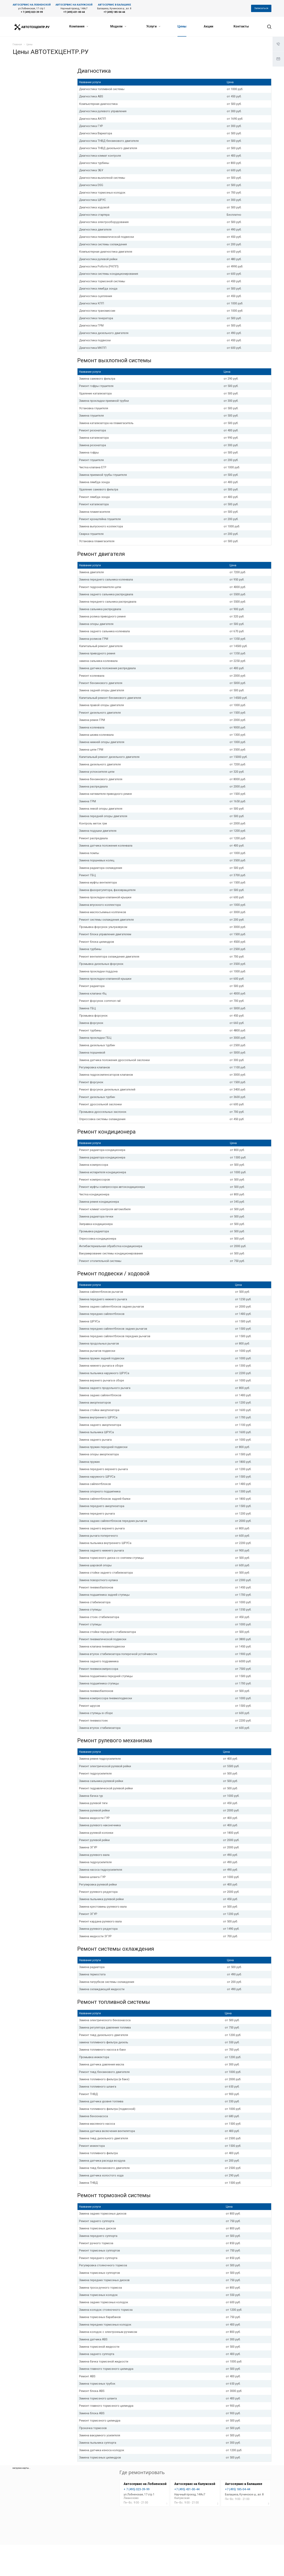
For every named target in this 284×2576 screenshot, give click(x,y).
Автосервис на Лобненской (145, 2484)
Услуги (153, 26)
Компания (78, 26)
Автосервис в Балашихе (243, 2484)
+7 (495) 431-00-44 (74, 12)
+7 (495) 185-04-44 (114, 12)
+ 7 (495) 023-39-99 (32, 12)
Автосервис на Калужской (194, 2484)
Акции (208, 26)
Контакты (241, 26)
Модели (118, 26)
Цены (182, 26)
